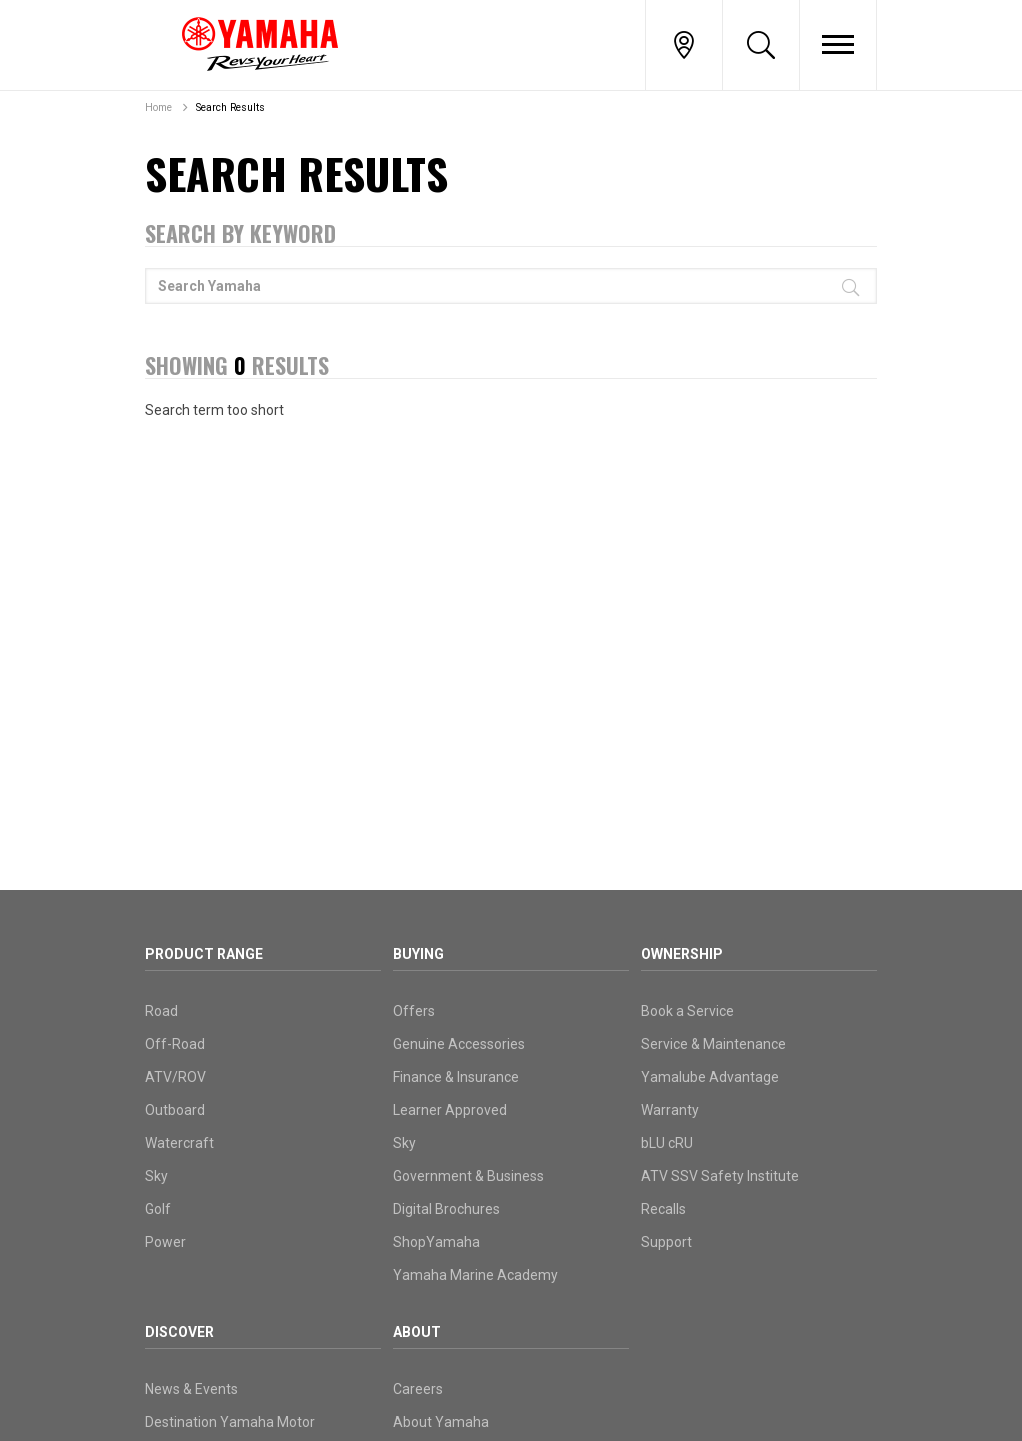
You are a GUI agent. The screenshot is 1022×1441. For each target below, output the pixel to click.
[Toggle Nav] (838, 45)
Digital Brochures (446, 1209)
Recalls (663, 1209)
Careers (418, 1389)
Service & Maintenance (713, 1044)
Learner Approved (450, 1110)
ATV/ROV (175, 1077)
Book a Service (687, 1011)
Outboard (175, 1110)
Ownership (682, 954)
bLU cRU (667, 1143)
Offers (414, 1011)
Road (161, 1011)
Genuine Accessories (459, 1044)
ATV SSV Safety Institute (720, 1176)
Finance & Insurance (456, 1077)
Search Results (230, 107)
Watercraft (179, 1143)
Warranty (670, 1110)
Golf (158, 1209)
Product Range (204, 954)
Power (165, 1242)
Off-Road (175, 1044)
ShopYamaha (436, 1242)
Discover (179, 1332)
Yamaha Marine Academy (475, 1275)
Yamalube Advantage (710, 1077)
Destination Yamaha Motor (230, 1422)
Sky (156, 1176)
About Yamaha (441, 1422)
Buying (418, 954)
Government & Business (468, 1176)
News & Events (191, 1389)
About (417, 1332)
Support (666, 1242)
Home (158, 107)
